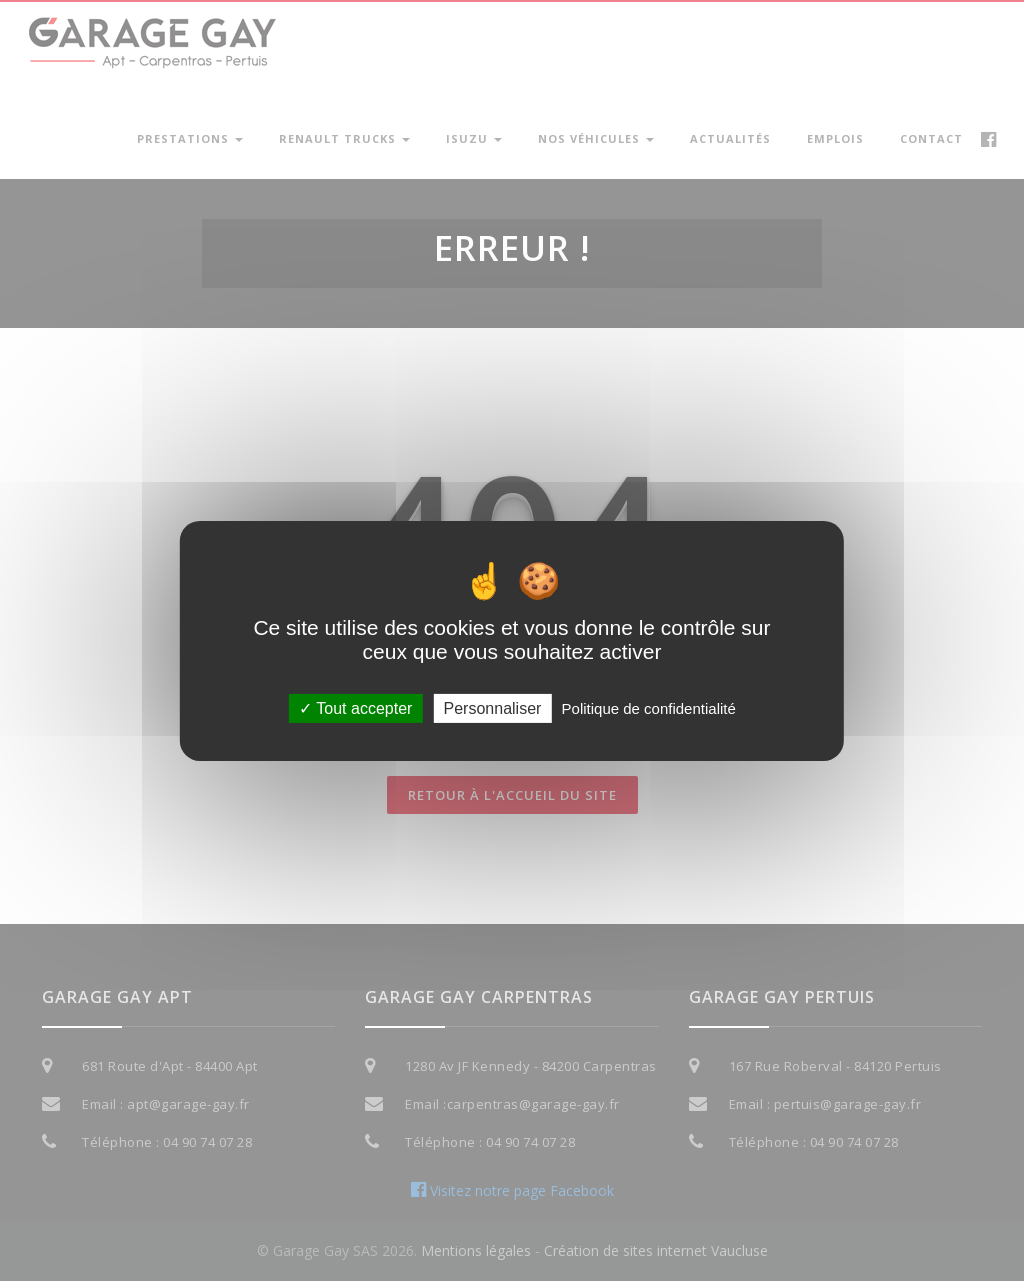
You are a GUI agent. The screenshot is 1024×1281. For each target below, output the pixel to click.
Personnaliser (493, 707)
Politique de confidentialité (649, 707)
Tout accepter (355, 707)
